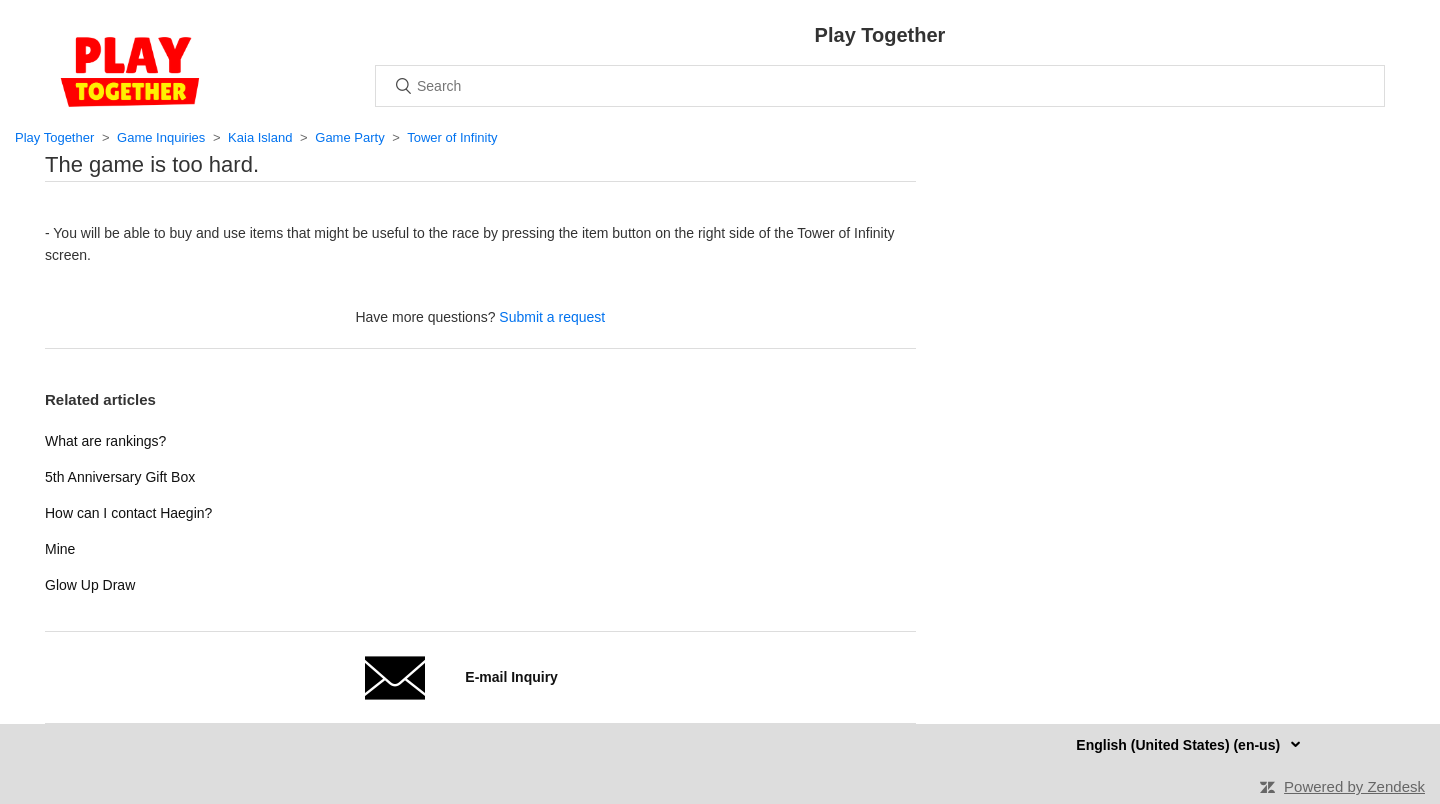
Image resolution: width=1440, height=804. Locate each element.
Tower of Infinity (452, 137)
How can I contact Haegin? (128, 513)
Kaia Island (260, 137)
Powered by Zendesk (1354, 786)
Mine (60, 549)
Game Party (349, 137)
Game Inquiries (161, 137)
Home (130, 72)
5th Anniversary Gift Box (120, 477)
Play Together (54, 137)
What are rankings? (105, 441)
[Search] (880, 86)
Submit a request (552, 317)
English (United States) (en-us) (1180, 745)
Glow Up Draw (90, 585)
